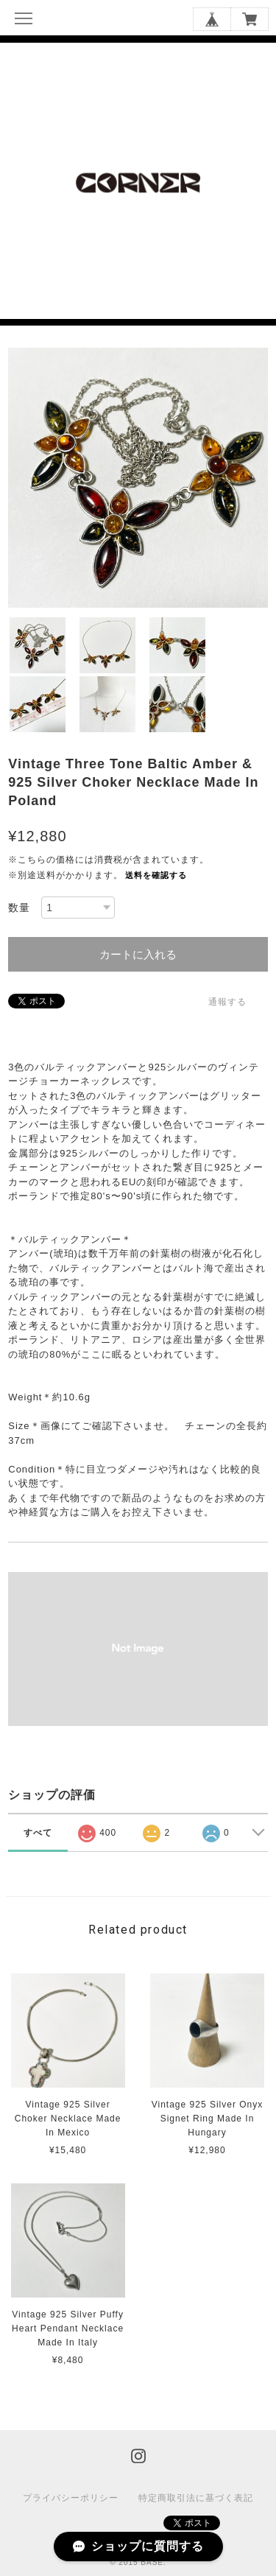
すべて (38, 1833)
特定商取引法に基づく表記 (195, 2498)
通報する (227, 1002)
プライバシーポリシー (70, 2498)
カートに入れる (138, 954)
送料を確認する (156, 875)
